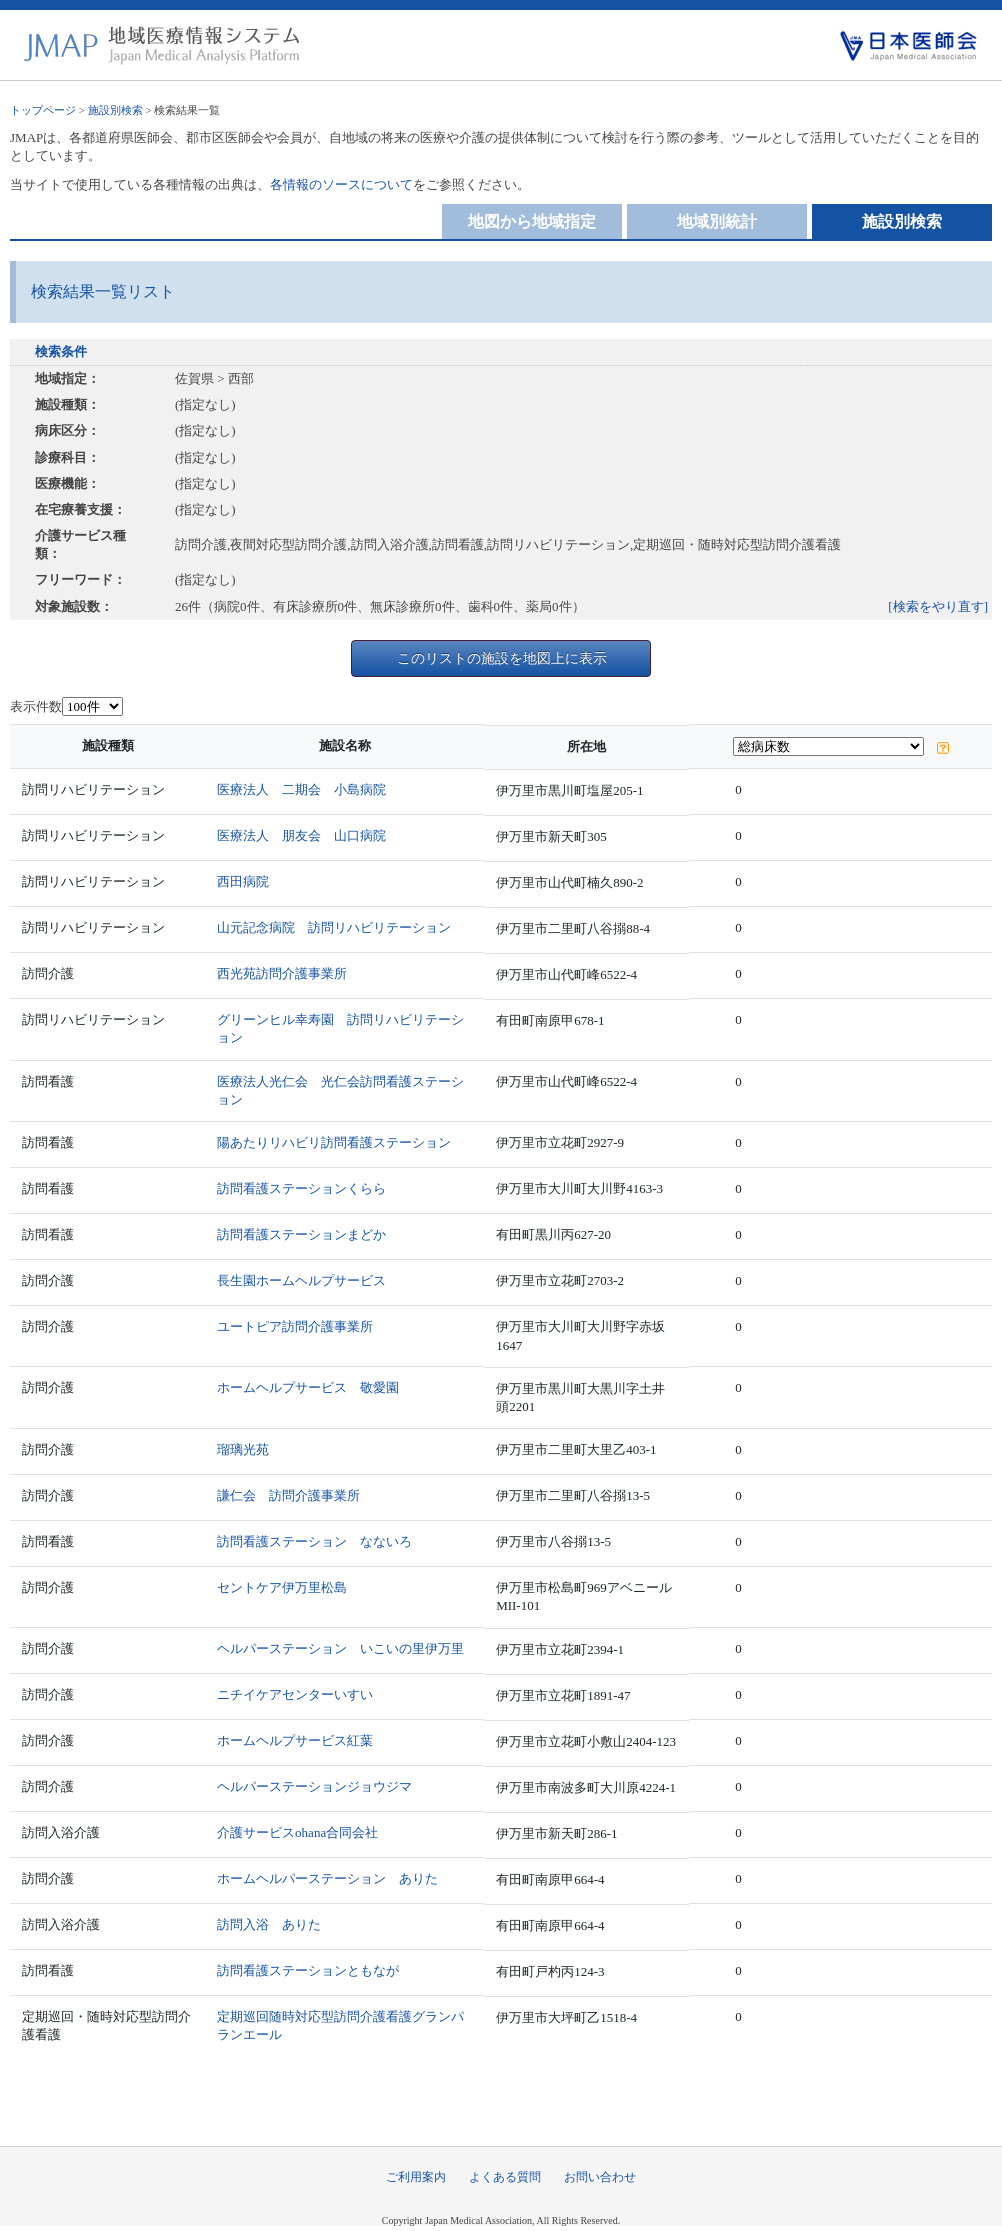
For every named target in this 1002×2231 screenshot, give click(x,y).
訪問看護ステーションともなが (308, 1970)
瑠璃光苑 (243, 1449)
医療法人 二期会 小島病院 (301, 789)
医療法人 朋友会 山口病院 (301, 835)
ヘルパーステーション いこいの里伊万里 (340, 1648)
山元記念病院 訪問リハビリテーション (334, 927)
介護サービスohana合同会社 (297, 1832)
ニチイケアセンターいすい (295, 1694)
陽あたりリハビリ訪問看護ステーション (334, 1142)
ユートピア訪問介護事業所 (295, 1326)
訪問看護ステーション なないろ (314, 1541)
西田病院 (243, 881)
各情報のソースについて (341, 184)
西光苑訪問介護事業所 (282, 973)
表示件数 (36, 706)
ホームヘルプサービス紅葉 (295, 1740)
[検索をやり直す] (938, 606)
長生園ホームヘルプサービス (301, 1280)
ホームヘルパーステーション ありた (327, 1878)
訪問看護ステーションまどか (301, 1234)
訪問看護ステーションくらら (301, 1188)
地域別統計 (717, 221)
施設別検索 (115, 110)
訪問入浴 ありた (269, 1924)
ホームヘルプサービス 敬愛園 (308, 1387)
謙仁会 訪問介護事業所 (288, 1495)
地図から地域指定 (532, 221)
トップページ (43, 110)
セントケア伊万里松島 (282, 1587)
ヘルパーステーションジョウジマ (314, 1786)
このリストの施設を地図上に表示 (502, 658)
